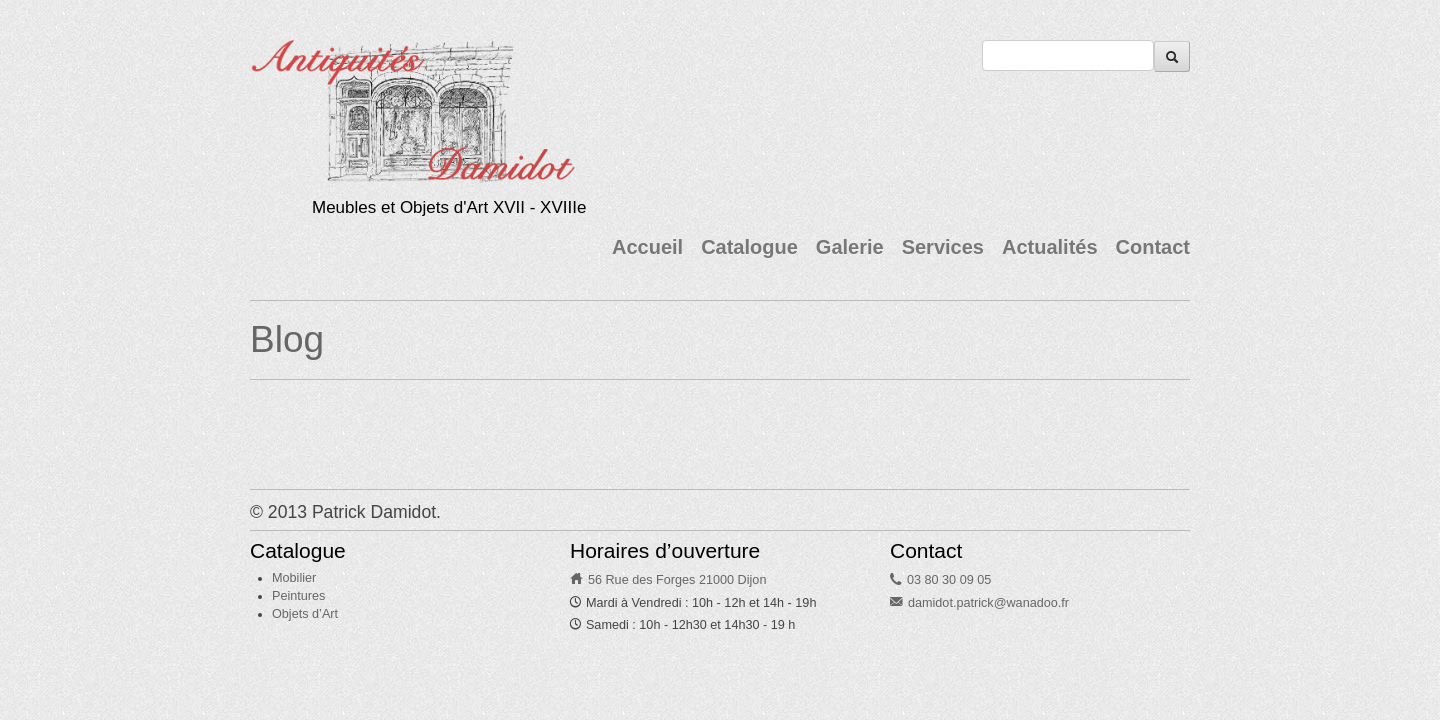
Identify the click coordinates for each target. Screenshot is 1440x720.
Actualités (1050, 247)
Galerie (850, 247)
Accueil (647, 247)
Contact (1153, 247)
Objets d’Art (305, 614)
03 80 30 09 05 (949, 580)
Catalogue (749, 247)
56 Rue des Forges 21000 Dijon (677, 580)
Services (943, 247)
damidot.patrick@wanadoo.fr (988, 603)
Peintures (298, 596)
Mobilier (294, 578)
